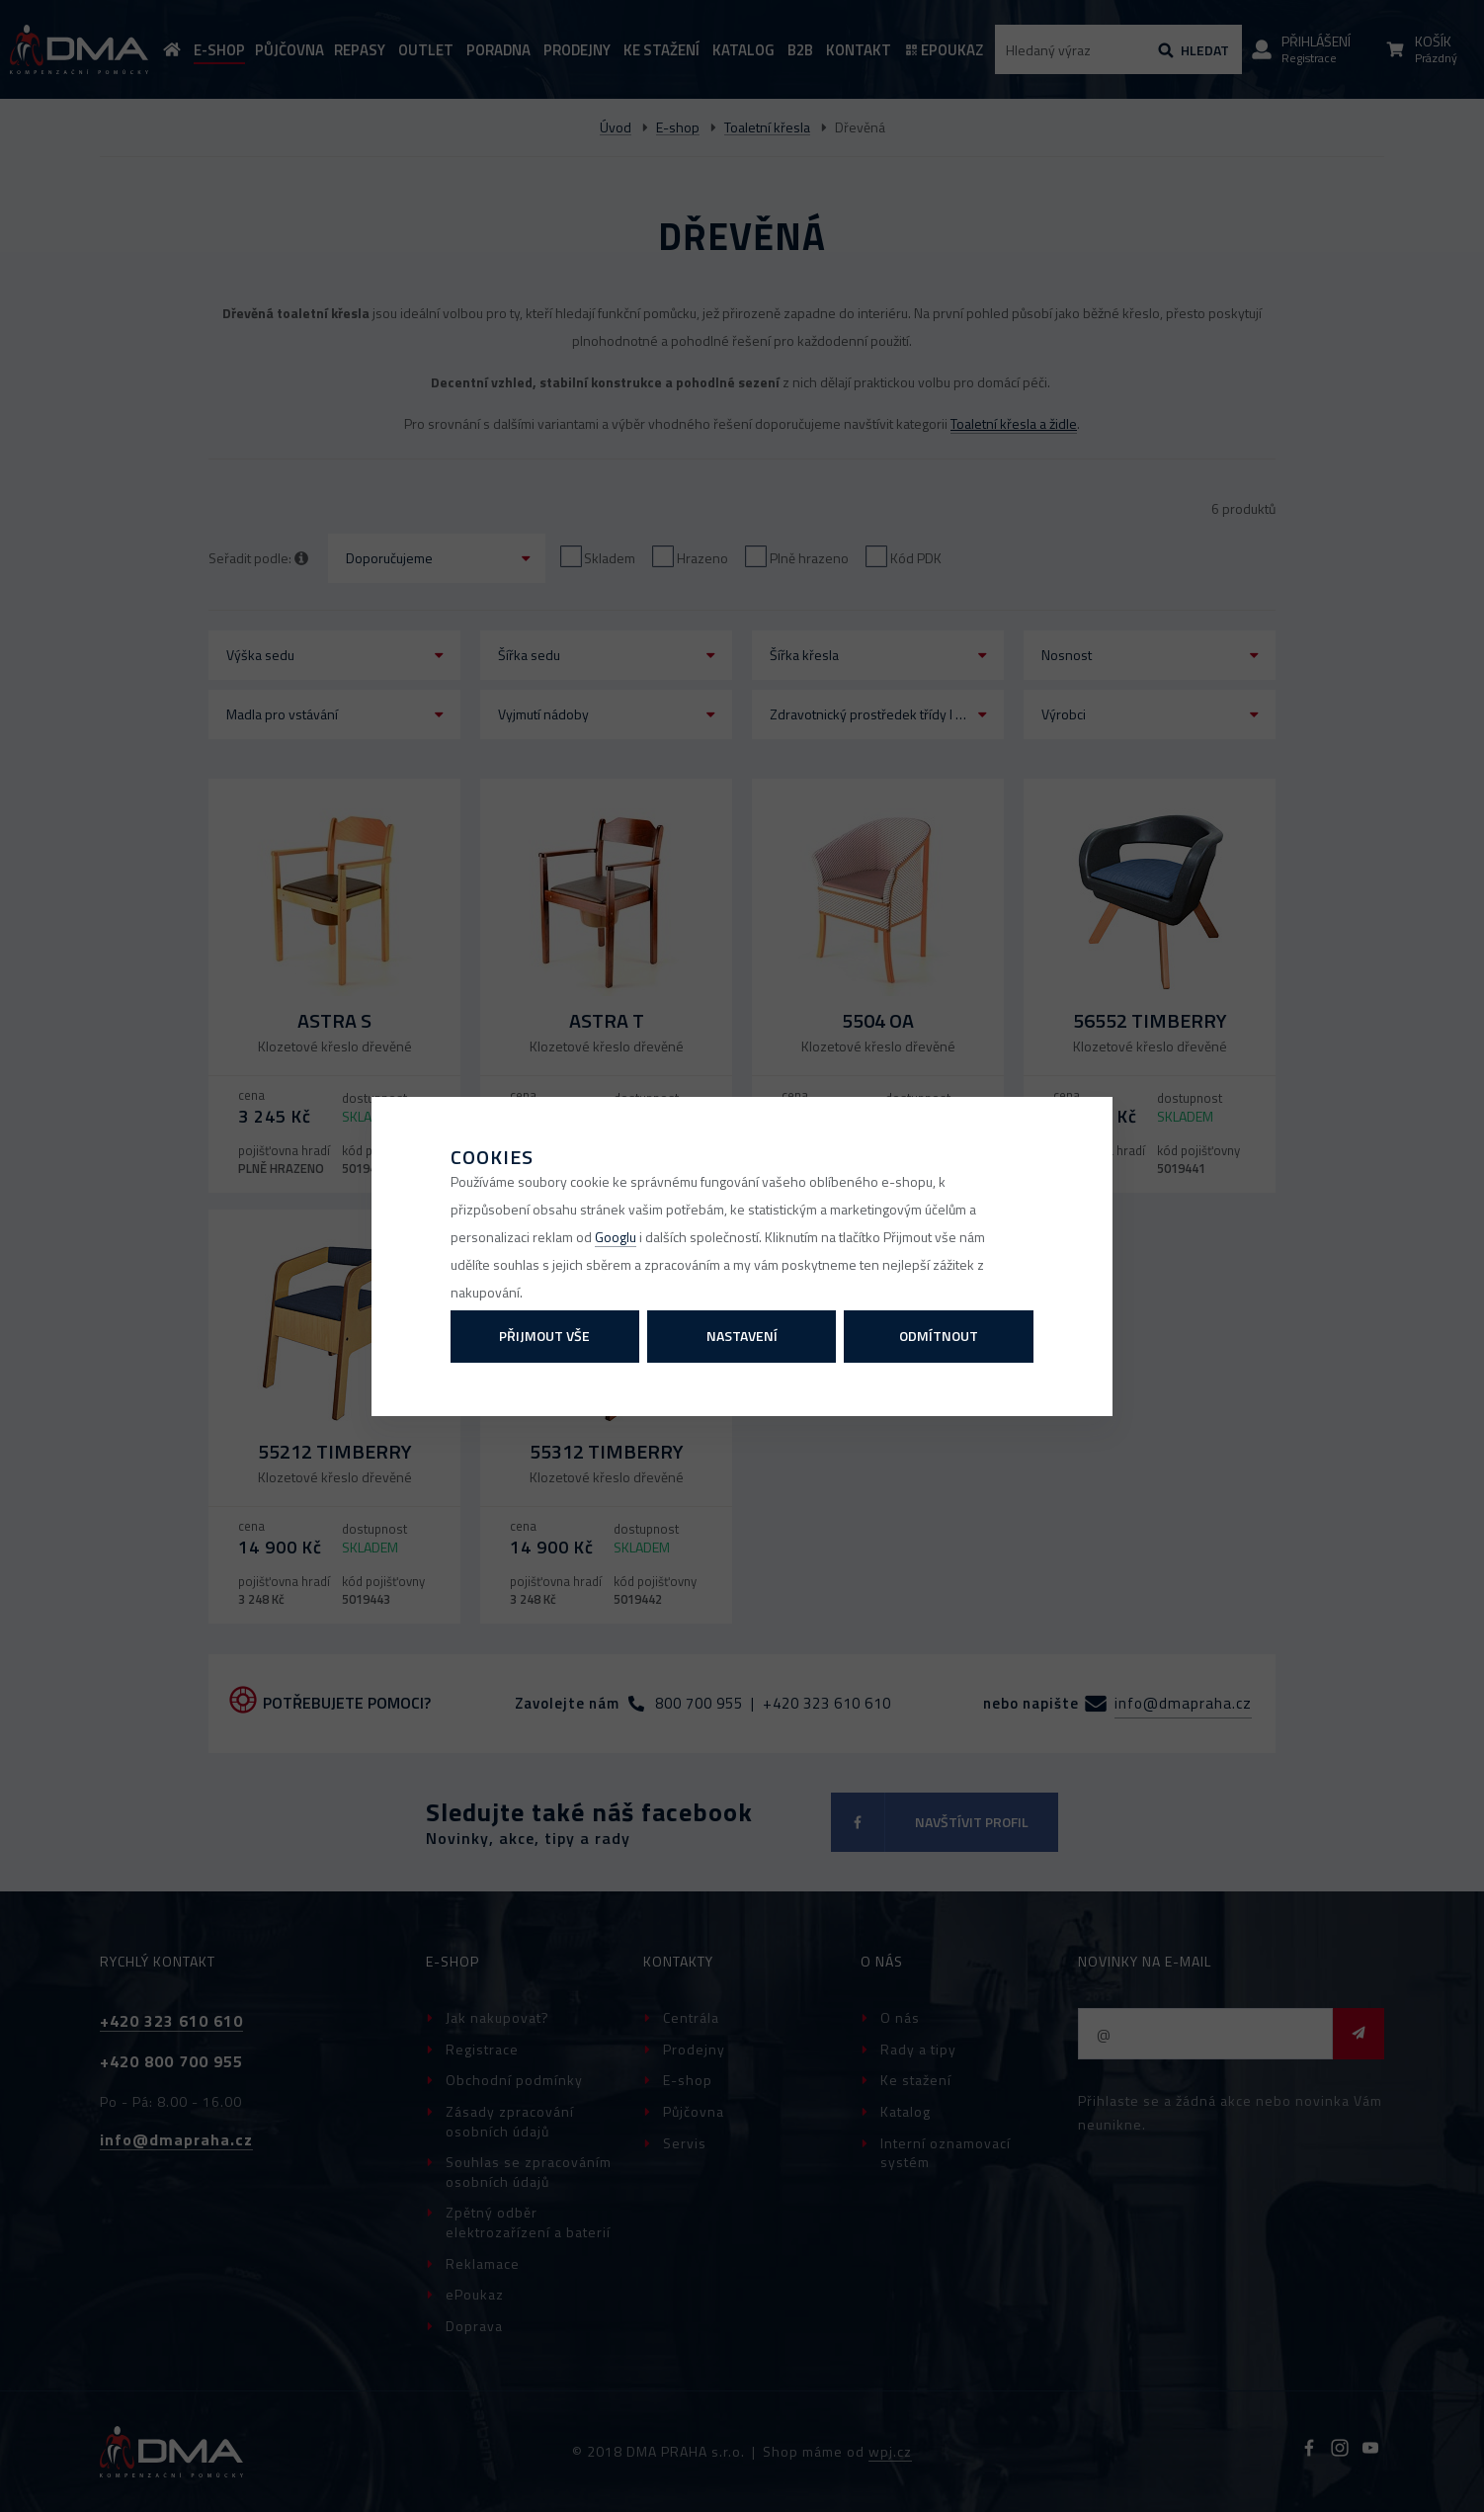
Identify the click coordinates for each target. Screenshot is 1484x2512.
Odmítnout (938, 1335)
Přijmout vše (544, 1335)
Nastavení (742, 1335)
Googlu (615, 1236)
